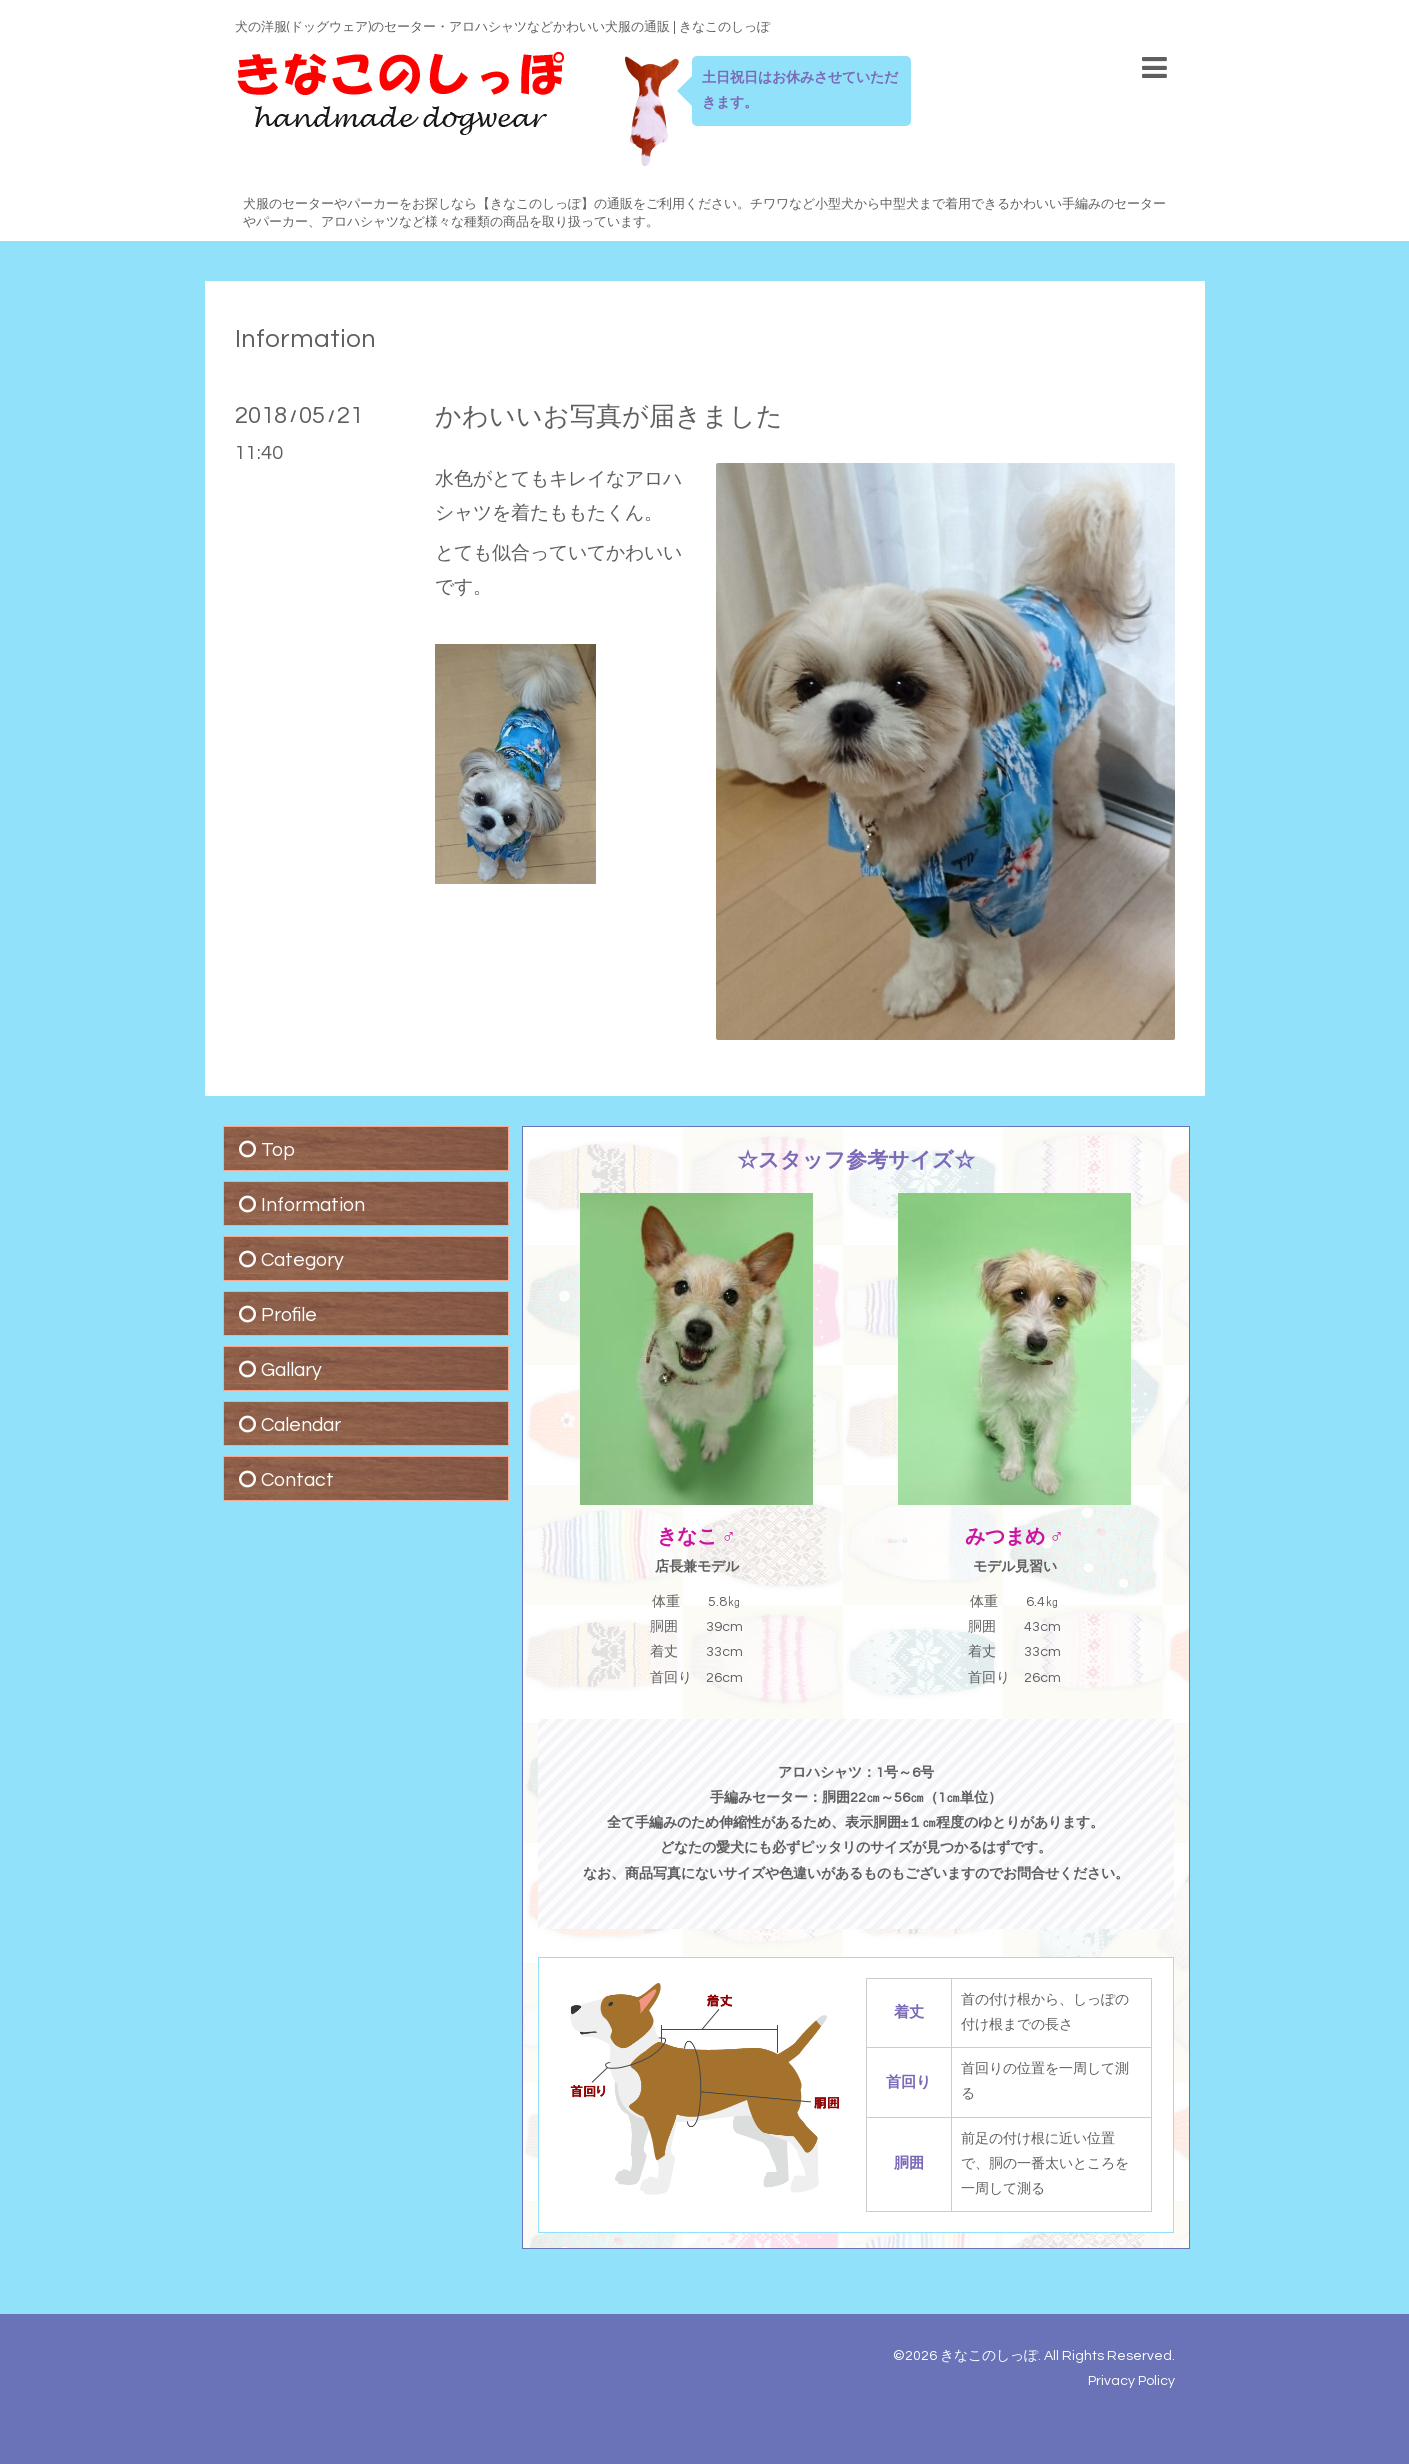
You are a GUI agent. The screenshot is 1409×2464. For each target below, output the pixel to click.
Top (278, 1150)
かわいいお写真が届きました (609, 417)
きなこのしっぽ (989, 2356)
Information (305, 339)
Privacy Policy (1131, 2381)
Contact (297, 1480)
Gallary (291, 1370)
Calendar (301, 1425)
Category (302, 1260)
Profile (289, 1315)
